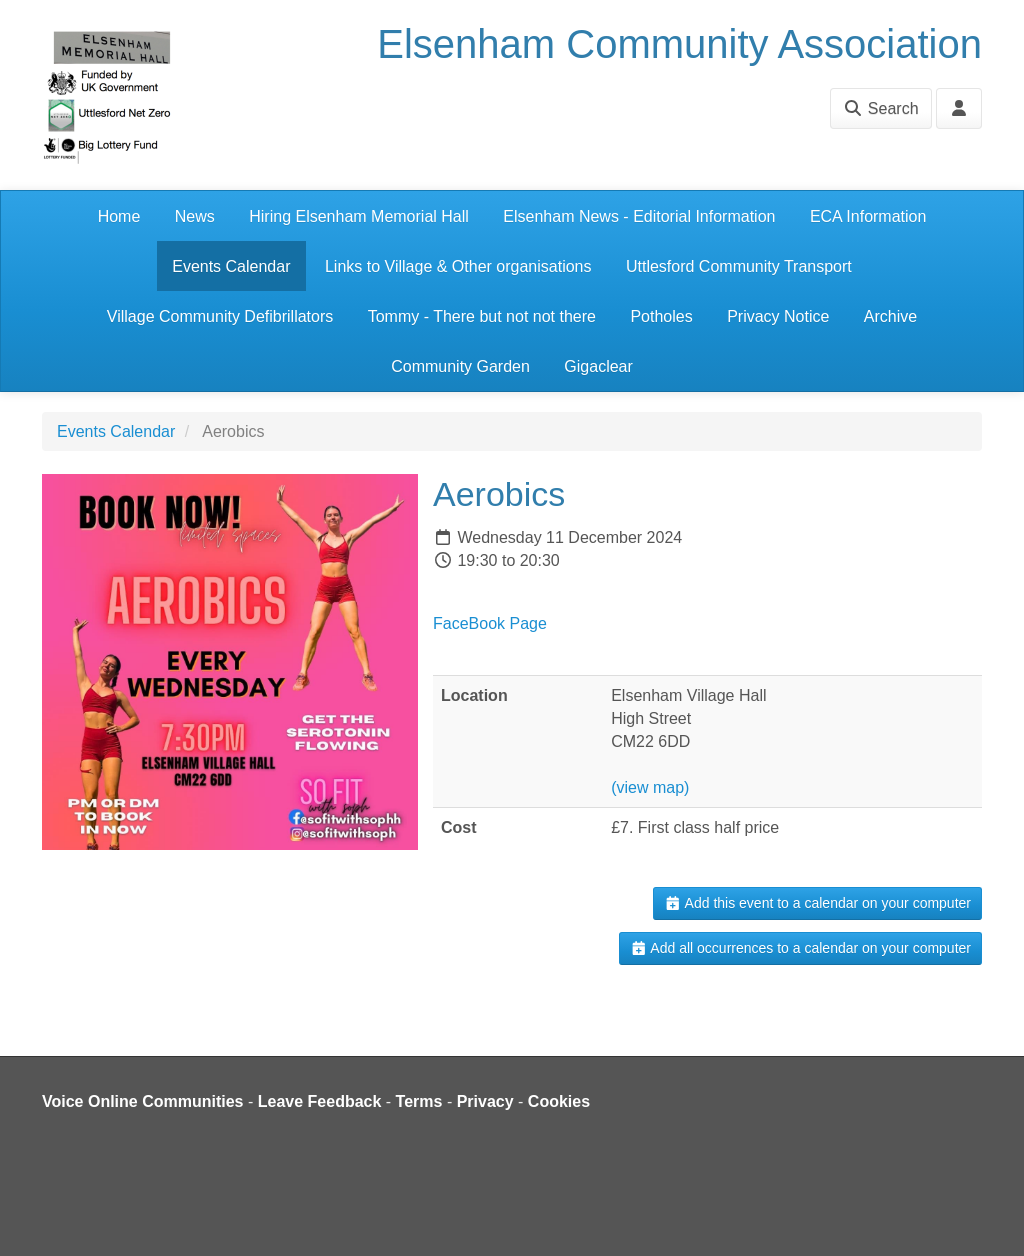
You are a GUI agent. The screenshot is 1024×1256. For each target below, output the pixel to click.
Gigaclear (598, 366)
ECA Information (868, 216)
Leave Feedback (320, 1101)
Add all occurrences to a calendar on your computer (800, 948)
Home (119, 216)
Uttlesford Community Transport (739, 266)
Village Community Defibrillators (220, 316)
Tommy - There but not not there (482, 316)
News (195, 216)
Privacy (485, 1101)
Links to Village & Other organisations (458, 266)
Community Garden (460, 366)
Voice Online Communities (143, 1101)
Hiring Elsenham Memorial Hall (359, 216)
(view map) (650, 787)
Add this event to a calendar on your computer (817, 903)
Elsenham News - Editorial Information (639, 216)
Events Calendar (231, 266)
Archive (890, 316)
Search (880, 108)
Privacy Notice (778, 316)
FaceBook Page (490, 623)
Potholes (661, 316)
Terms (419, 1101)
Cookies (559, 1101)
